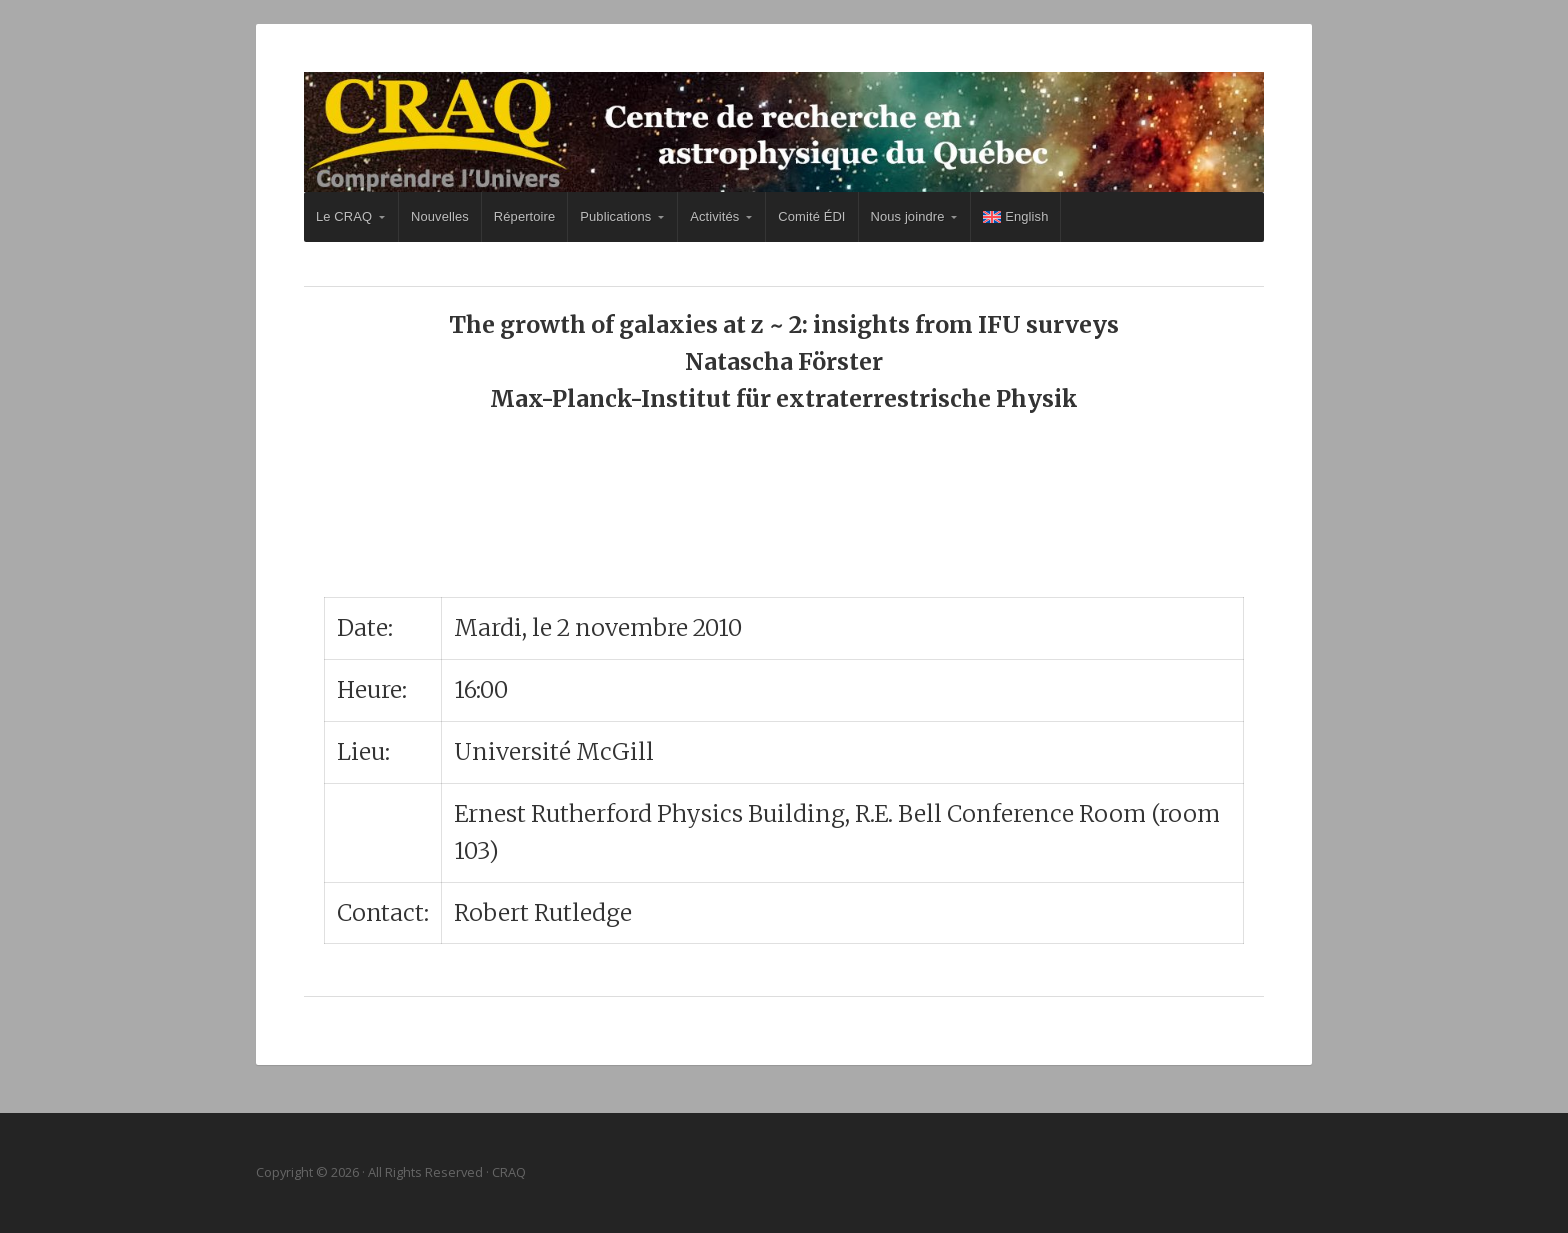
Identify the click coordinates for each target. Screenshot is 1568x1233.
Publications (615, 216)
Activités (714, 216)
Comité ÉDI (811, 216)
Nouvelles (440, 216)
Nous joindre (908, 216)
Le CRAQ (344, 216)
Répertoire (524, 216)
